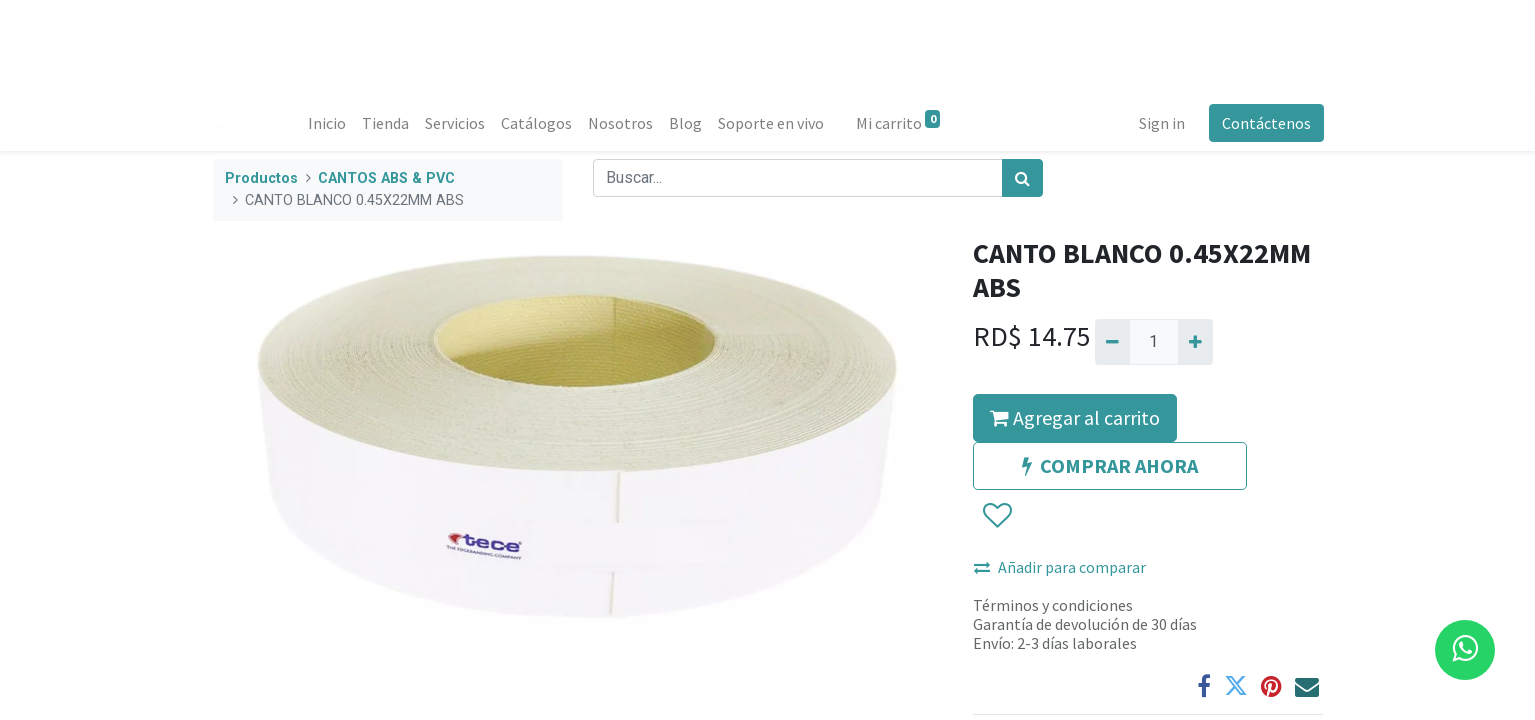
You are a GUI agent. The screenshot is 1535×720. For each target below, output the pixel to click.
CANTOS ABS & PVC (386, 178)
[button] (996, 516)
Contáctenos (1265, 123)
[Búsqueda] (1022, 178)
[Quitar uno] (1112, 342)
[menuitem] (328, 123)
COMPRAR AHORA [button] (1110, 465)
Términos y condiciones (1053, 605)
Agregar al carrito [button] (1075, 417)
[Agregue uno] (1195, 342)
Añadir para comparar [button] (1060, 567)
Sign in (1161, 123)
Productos (261, 178)
